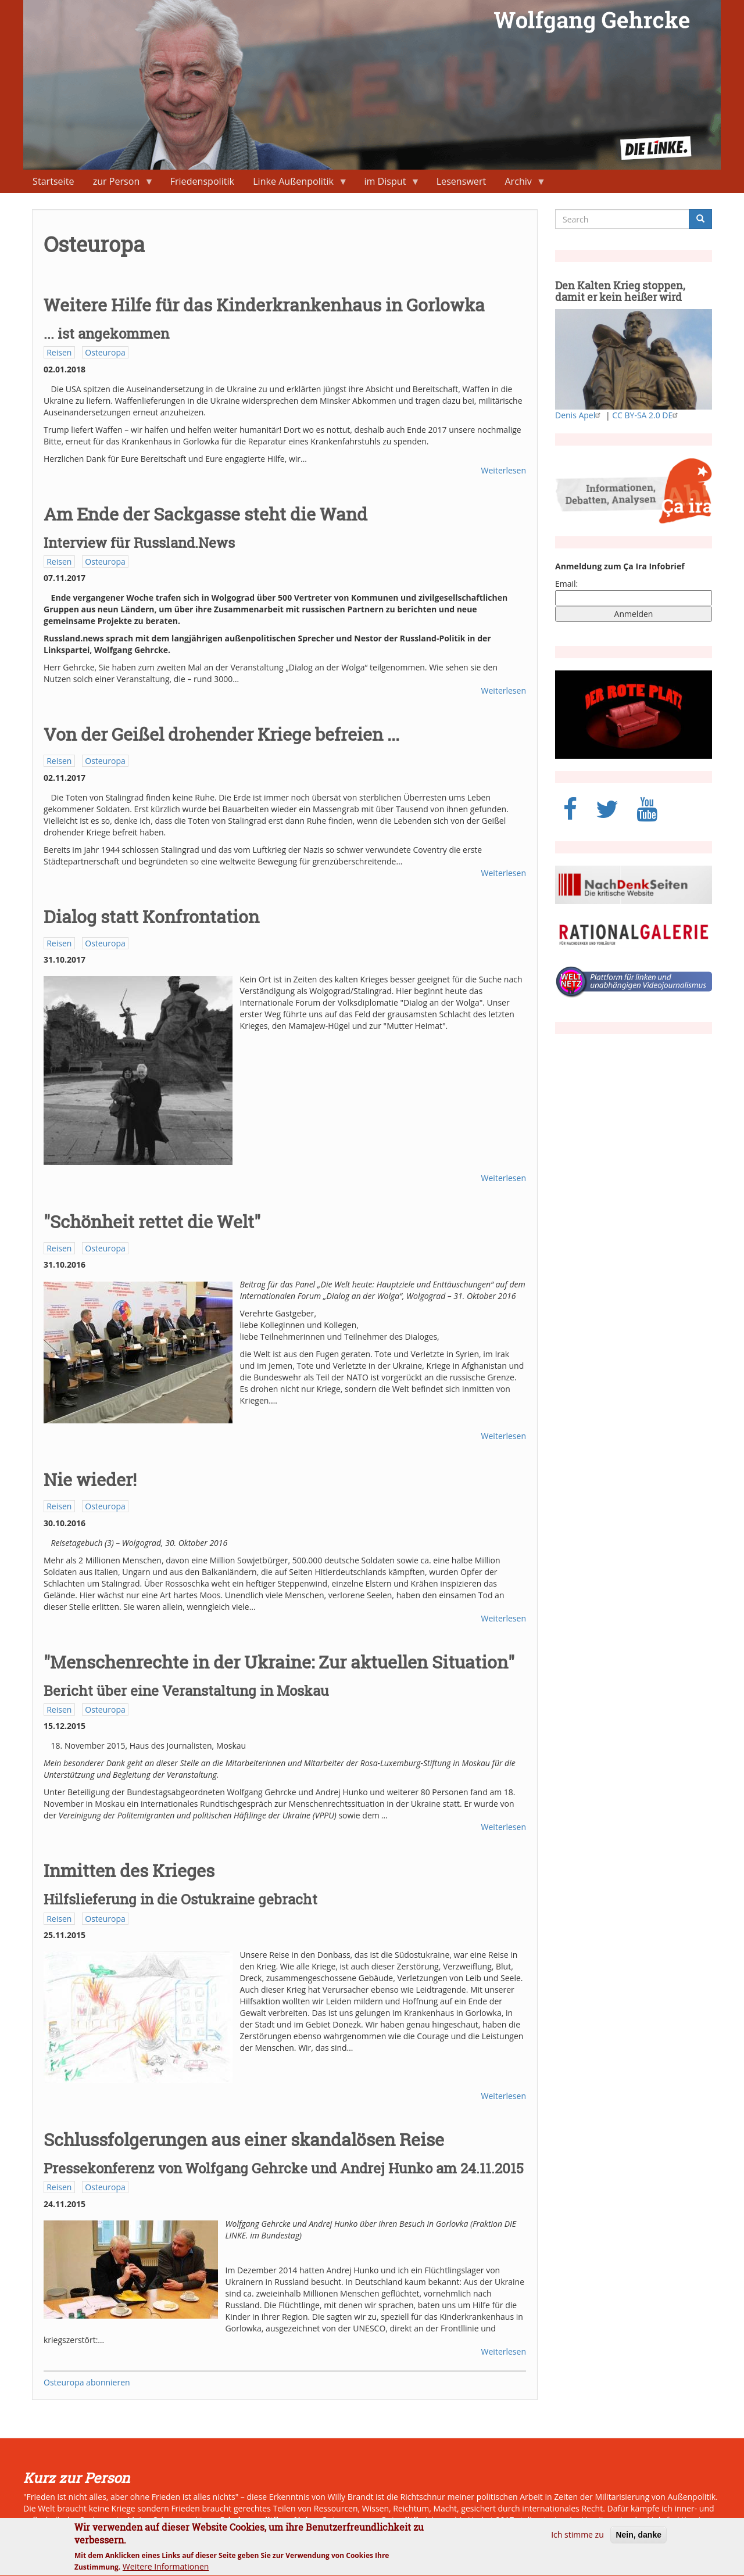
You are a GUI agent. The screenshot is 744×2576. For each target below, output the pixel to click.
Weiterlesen (503, 470)
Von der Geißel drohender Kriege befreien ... (221, 734)
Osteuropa (105, 352)
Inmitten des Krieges (129, 1870)
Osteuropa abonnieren (87, 2382)
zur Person (119, 184)
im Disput (387, 184)
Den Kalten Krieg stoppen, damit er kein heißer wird (620, 291)
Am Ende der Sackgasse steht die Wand (205, 514)
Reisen (58, 352)
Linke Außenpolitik (296, 184)
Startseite (53, 181)
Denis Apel (579, 415)
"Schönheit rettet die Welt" (152, 1221)
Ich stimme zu (577, 2539)
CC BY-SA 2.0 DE (646, 415)
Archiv (520, 184)
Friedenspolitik (202, 181)
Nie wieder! (90, 1479)
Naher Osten (319, 2519)
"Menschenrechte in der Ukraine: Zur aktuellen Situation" (279, 1662)
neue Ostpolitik (389, 2519)
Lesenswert (462, 181)
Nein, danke (638, 2539)
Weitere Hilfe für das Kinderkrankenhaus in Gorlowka (264, 304)
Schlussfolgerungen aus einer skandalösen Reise (244, 2139)
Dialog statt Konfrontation (151, 916)
